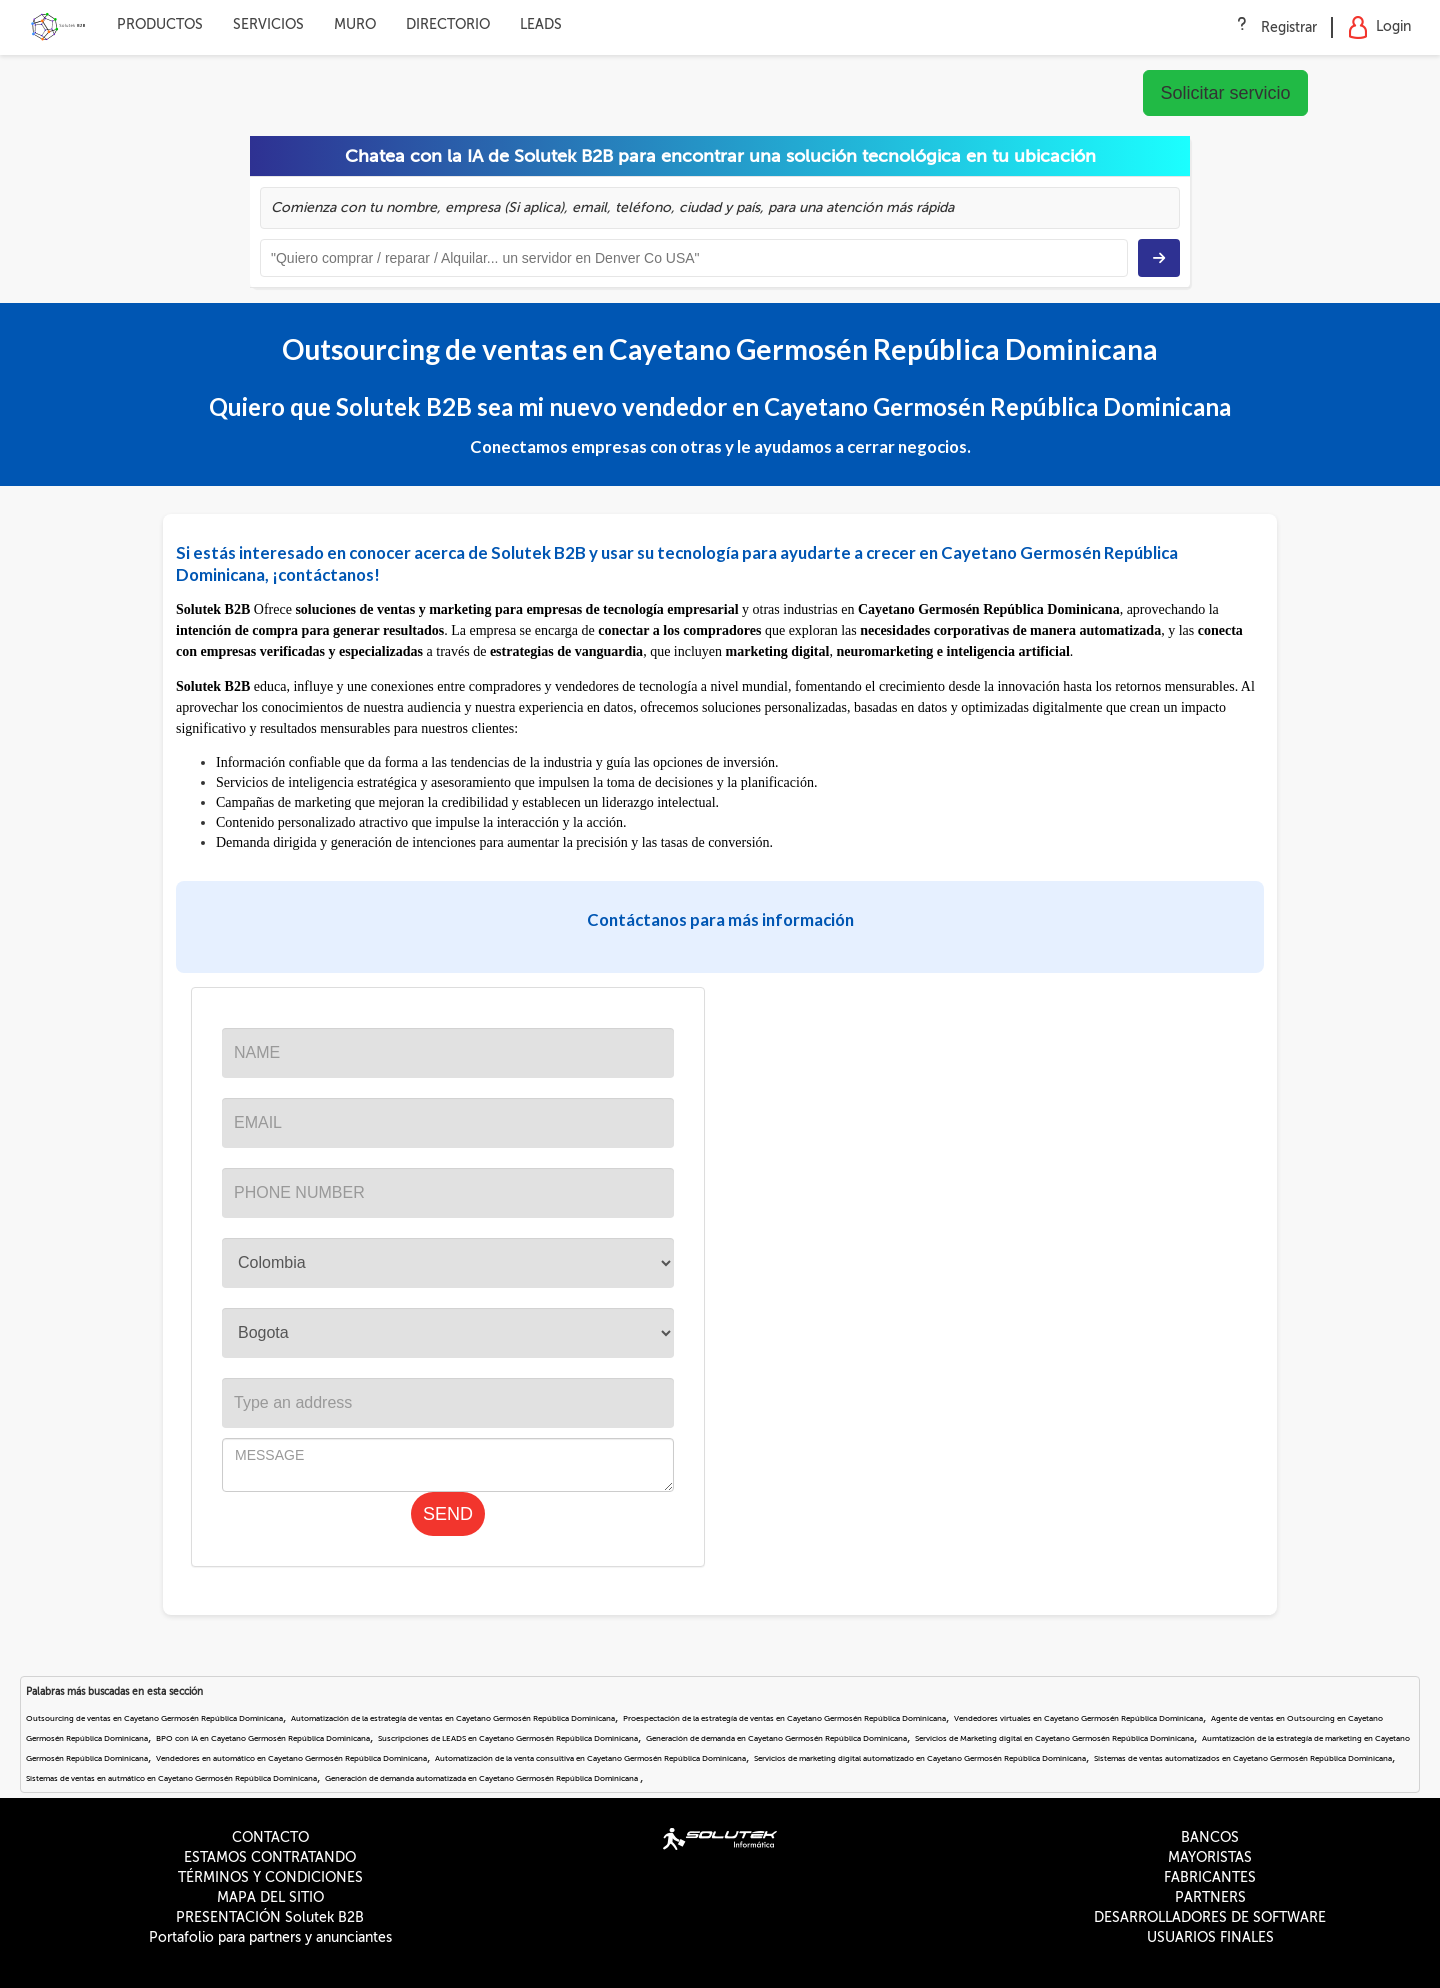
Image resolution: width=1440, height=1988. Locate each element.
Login (1379, 27)
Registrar (1289, 27)
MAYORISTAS (1210, 1857)
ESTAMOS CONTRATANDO (270, 1857)
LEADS (541, 24)
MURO (355, 24)
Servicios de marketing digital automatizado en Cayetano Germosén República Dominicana (920, 1758)
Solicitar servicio (1225, 93)
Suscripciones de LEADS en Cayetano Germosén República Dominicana (508, 1738)
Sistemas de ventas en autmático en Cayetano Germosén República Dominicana (171, 1778)
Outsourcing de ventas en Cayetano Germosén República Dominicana (154, 1718)
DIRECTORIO (448, 24)
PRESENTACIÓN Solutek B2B (270, 1917)
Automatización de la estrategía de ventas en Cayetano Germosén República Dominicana (453, 1718)
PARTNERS (1210, 1897)
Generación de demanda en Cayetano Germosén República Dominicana (776, 1738)
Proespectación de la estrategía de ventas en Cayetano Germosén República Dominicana (784, 1718)
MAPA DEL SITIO (270, 1897)
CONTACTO (270, 1837)
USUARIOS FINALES (1210, 1937)
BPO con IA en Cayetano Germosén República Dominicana (263, 1738)
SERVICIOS (268, 24)
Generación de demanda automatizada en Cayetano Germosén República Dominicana (482, 1778)
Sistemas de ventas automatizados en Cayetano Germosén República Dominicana (1243, 1758)
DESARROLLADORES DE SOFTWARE (1210, 1917)
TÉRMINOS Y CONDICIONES (270, 1877)
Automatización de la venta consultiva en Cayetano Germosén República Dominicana (590, 1758)
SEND (448, 1514)
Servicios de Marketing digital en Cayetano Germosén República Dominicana (1054, 1738)
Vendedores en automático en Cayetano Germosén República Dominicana (291, 1758)
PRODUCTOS (160, 24)
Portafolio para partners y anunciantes (270, 1937)
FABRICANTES (1210, 1877)
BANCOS (1210, 1837)
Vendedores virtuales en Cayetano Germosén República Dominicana (1078, 1718)
